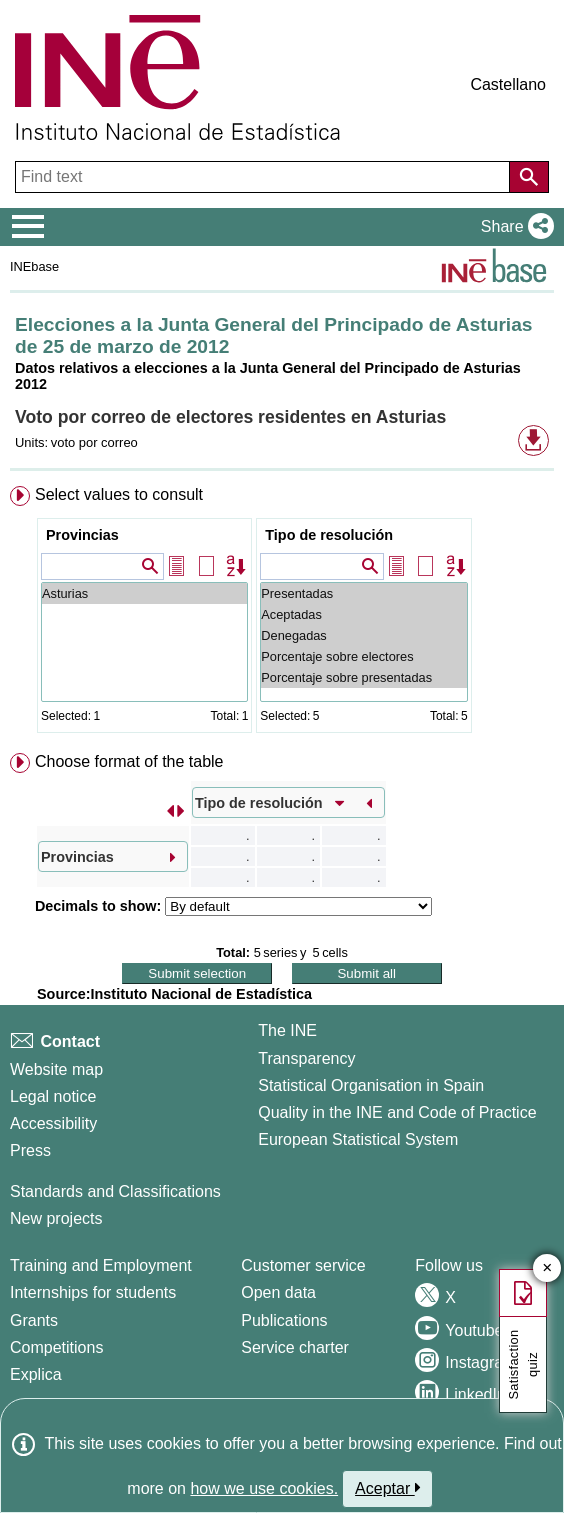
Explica (36, 1374)
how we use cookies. (264, 1488)
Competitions (56, 1347)
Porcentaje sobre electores (363, 656)
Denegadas (363, 635)
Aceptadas (363, 614)
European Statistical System (358, 1139)
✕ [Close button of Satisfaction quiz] (547, 1268)
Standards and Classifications (115, 1191)
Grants (34, 1320)
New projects (56, 1218)
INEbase (34, 266)
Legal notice (53, 1096)
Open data (278, 1292)
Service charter (295, 1347)
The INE (287, 1030)
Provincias (82, 535)
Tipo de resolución (329, 535)
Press (30, 1150)
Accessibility (53, 1123)
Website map (56, 1069)
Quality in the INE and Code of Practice (397, 1112)
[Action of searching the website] (529, 177)
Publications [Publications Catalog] (284, 1320)
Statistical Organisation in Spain (371, 1085)
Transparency (306, 1058)
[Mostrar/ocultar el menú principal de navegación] (28, 227)
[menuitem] (282, 613)
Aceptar (387, 1488)
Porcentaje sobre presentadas (363, 677)
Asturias (144, 593)
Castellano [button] (508, 84)
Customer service (303, 1265)
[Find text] (264, 177)
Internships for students (93, 1292)
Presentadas (363, 593)
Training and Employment (101, 1265)
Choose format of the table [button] (129, 761)
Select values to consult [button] (119, 494)
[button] (513, 227)
